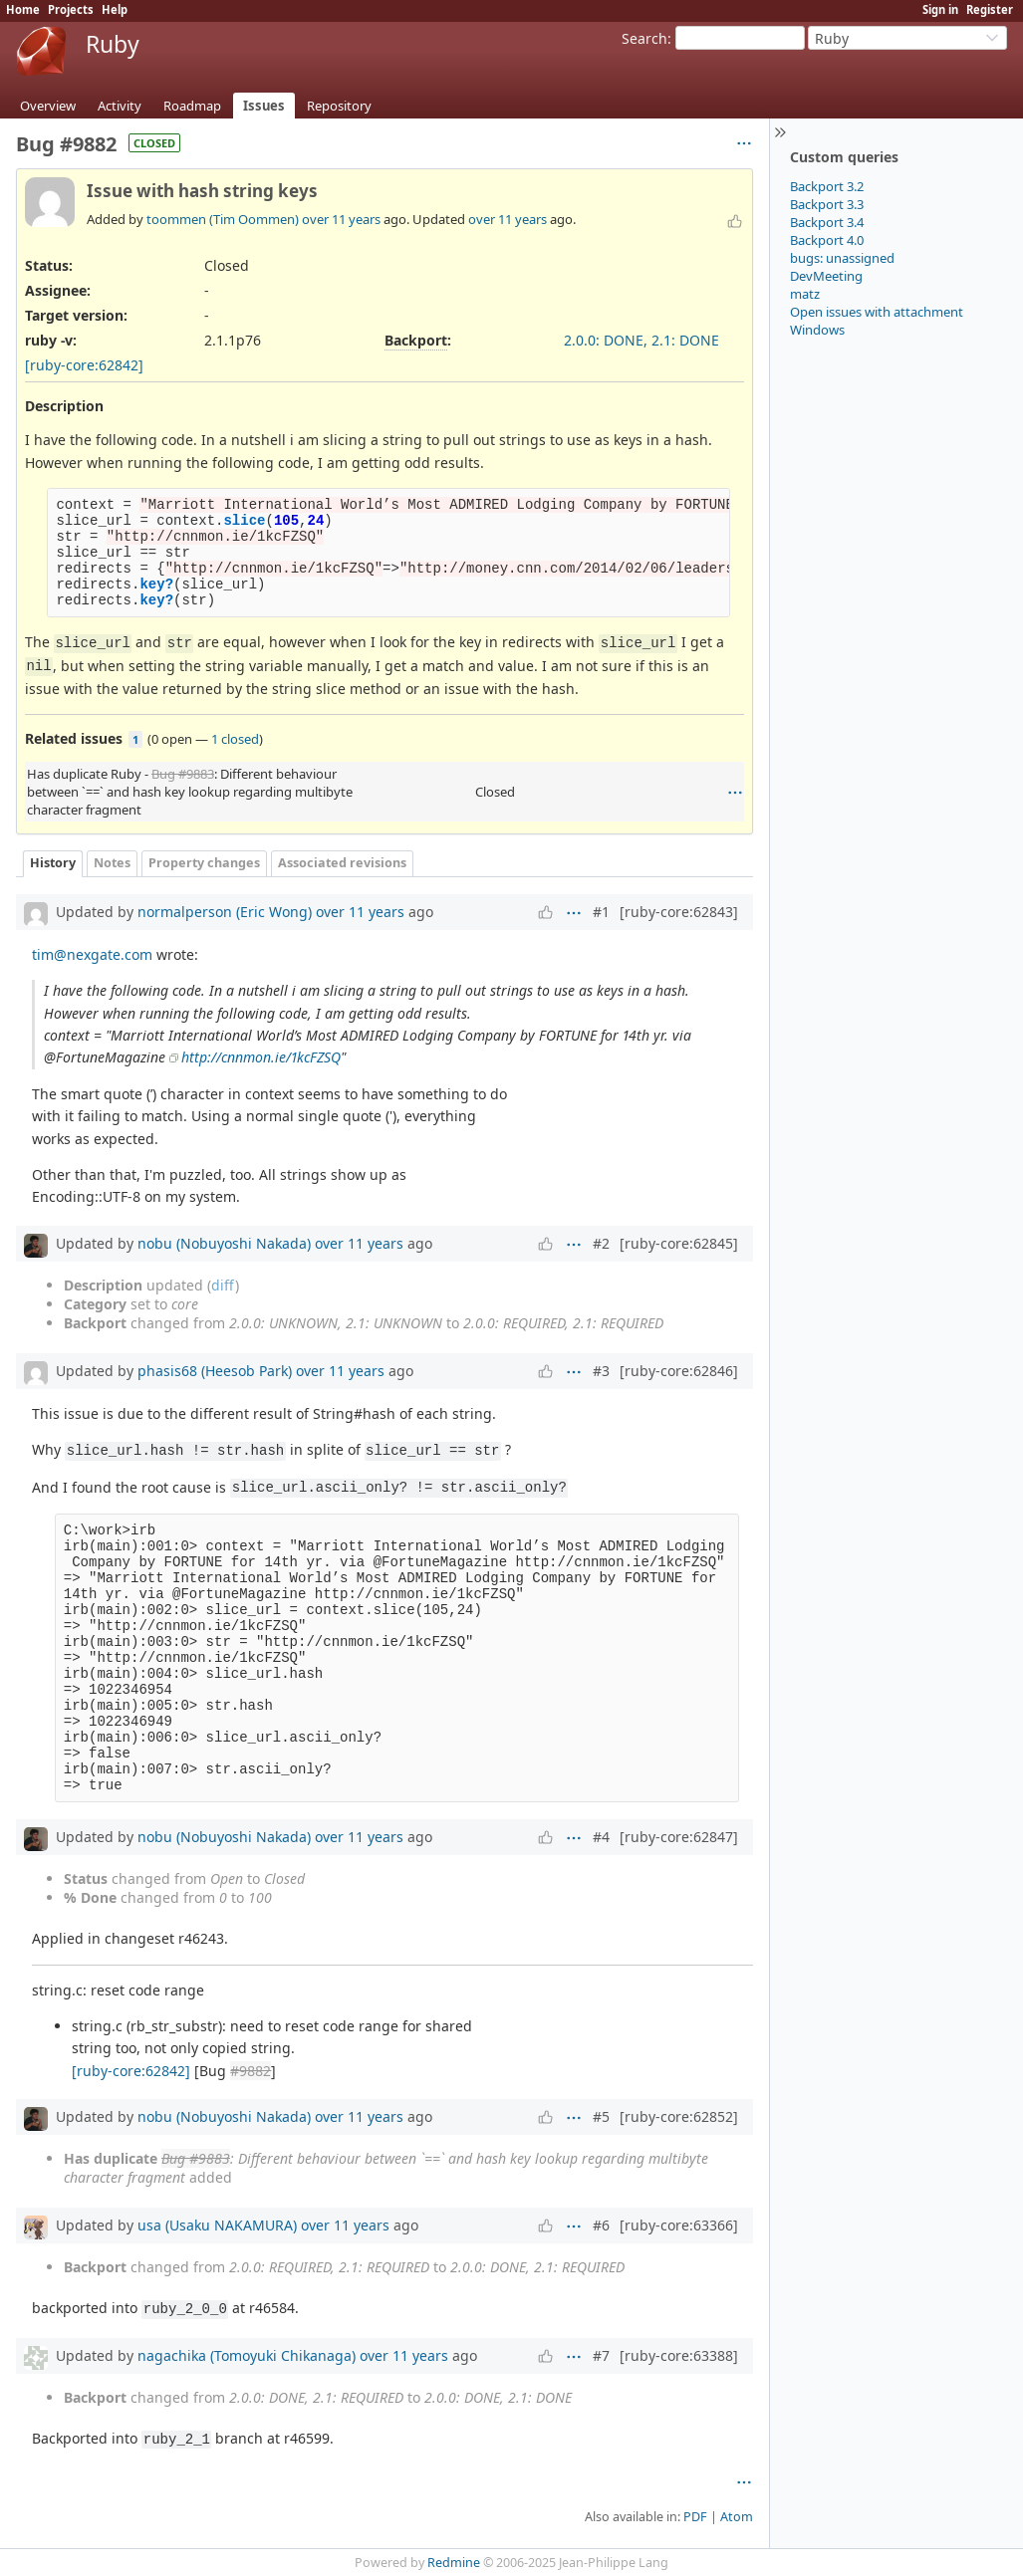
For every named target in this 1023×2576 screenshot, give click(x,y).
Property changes (204, 862)
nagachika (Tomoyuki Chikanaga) (246, 2355)
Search (644, 38)
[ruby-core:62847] (679, 1836)
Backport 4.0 (827, 240)
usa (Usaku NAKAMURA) (217, 2225)
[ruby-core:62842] (84, 364)
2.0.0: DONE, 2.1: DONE (641, 340)
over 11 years (341, 219)
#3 (601, 1370)
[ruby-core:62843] (679, 911)
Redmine (453, 2562)
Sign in (940, 9)
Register (989, 9)
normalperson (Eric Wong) (224, 911)
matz (805, 294)
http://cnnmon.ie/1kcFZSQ (261, 1057)
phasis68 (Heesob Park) (214, 1370)
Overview (48, 106)
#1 (601, 911)
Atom (736, 2516)
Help (115, 9)
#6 (601, 2225)
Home (23, 9)
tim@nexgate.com (92, 954)
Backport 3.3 (827, 204)
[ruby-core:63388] (679, 2355)
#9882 (250, 2070)
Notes (112, 862)
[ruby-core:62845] (679, 1243)
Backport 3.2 (827, 186)
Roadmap (192, 106)
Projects (71, 9)
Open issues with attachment (876, 312)
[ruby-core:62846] (679, 1370)
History (53, 862)
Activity (119, 106)
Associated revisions (342, 862)
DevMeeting (826, 276)
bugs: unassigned (842, 258)
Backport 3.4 (827, 222)
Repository (339, 106)
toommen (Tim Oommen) (222, 219)
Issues (264, 106)
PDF (695, 2516)
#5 (601, 2116)
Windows (817, 330)
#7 (601, 2355)
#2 (601, 1243)
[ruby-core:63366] (679, 2225)
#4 (601, 1836)
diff (223, 1285)
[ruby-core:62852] (679, 2116)
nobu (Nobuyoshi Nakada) (224, 1243)
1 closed (235, 739)
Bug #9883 (182, 774)
